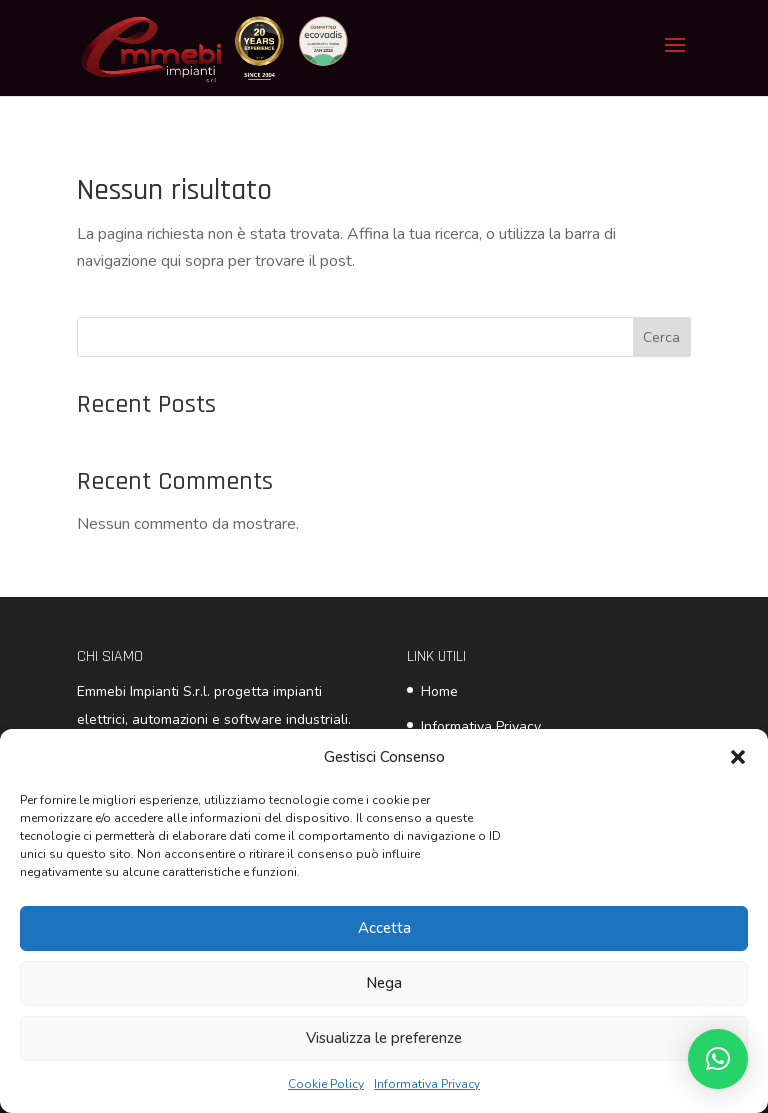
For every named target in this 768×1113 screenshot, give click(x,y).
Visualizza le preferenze (384, 1038)
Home (439, 691)
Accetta (384, 928)
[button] (738, 757)
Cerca (661, 337)
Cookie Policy (326, 1084)
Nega (384, 983)
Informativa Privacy (427, 1084)
